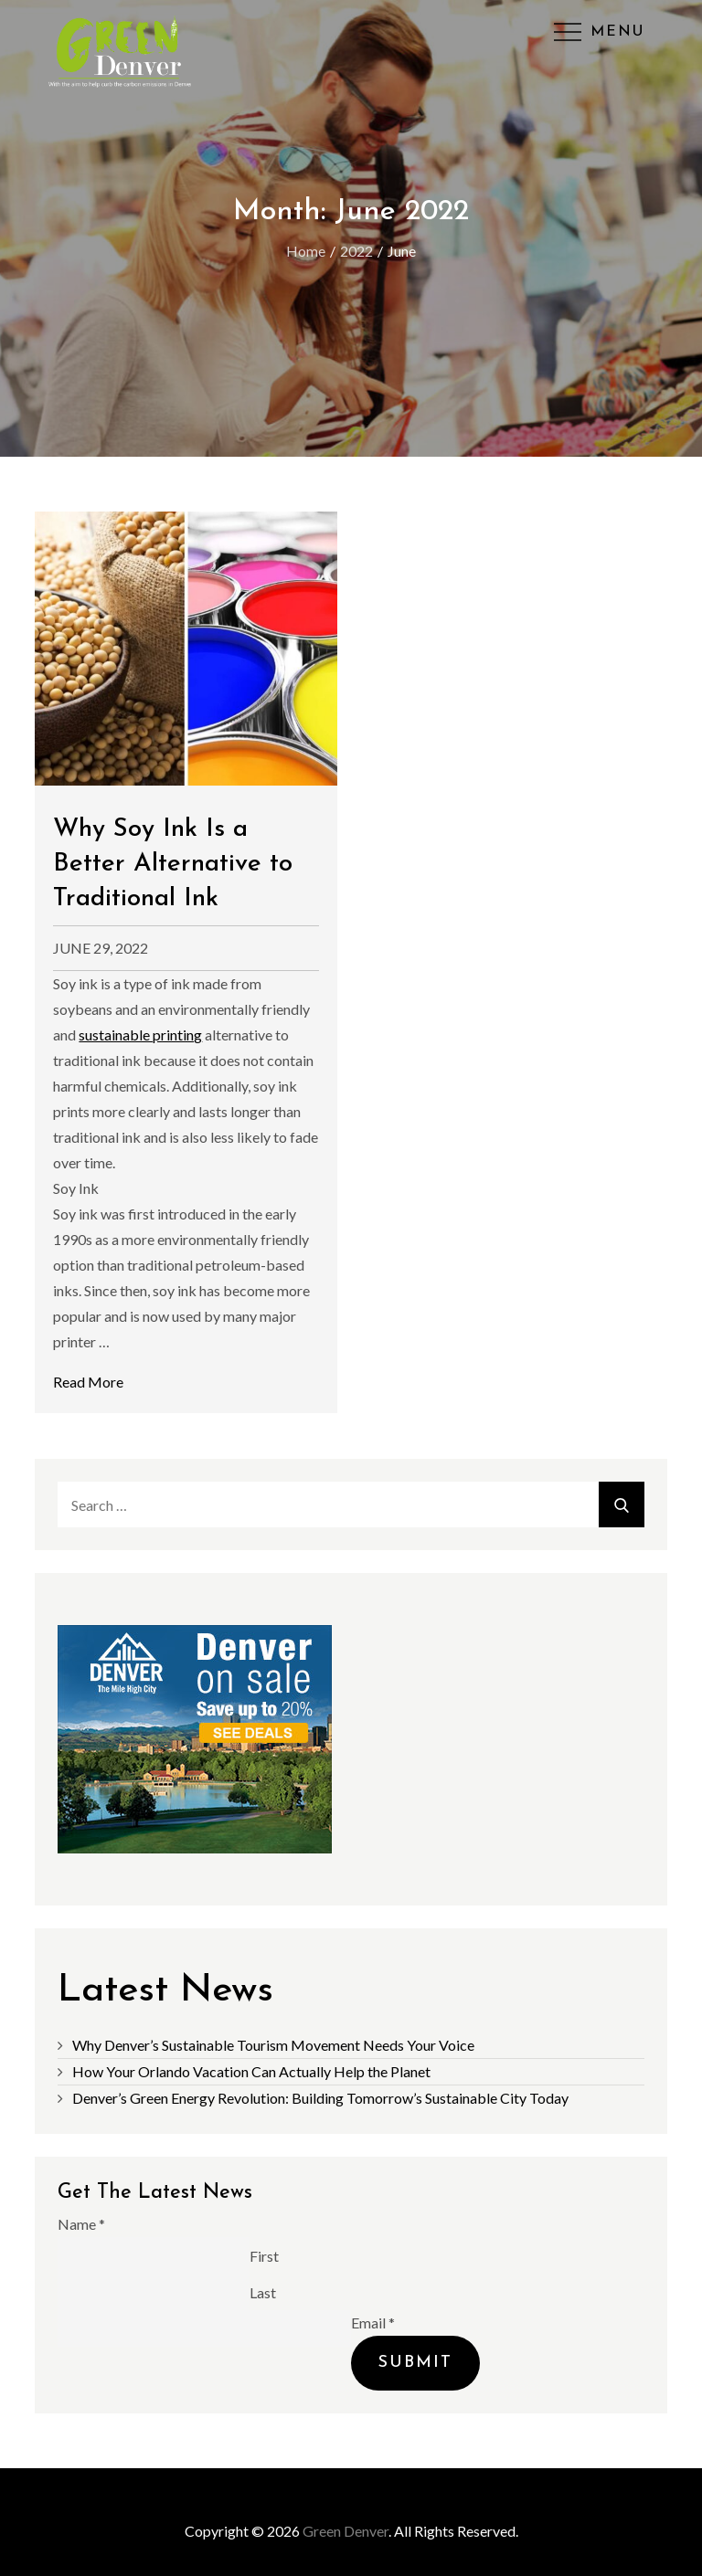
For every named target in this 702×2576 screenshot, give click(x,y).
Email (373, 2322)
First (264, 2255)
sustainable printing (140, 1034)
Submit (415, 2362)
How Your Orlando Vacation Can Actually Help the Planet (251, 2071)
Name (81, 2224)
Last (263, 2291)
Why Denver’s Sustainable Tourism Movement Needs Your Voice (273, 2044)
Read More (88, 1381)
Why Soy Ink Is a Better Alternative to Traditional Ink (172, 864)
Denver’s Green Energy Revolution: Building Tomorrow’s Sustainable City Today (320, 2097)
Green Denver (345, 2530)
